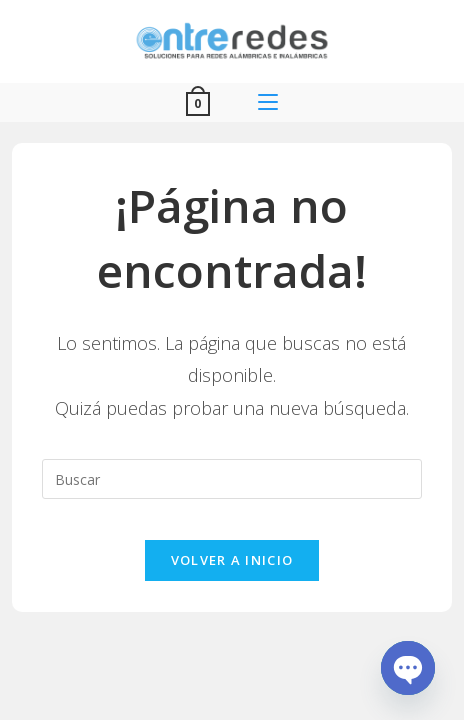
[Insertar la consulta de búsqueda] (232, 479)
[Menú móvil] (268, 102)
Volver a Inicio (232, 560)
